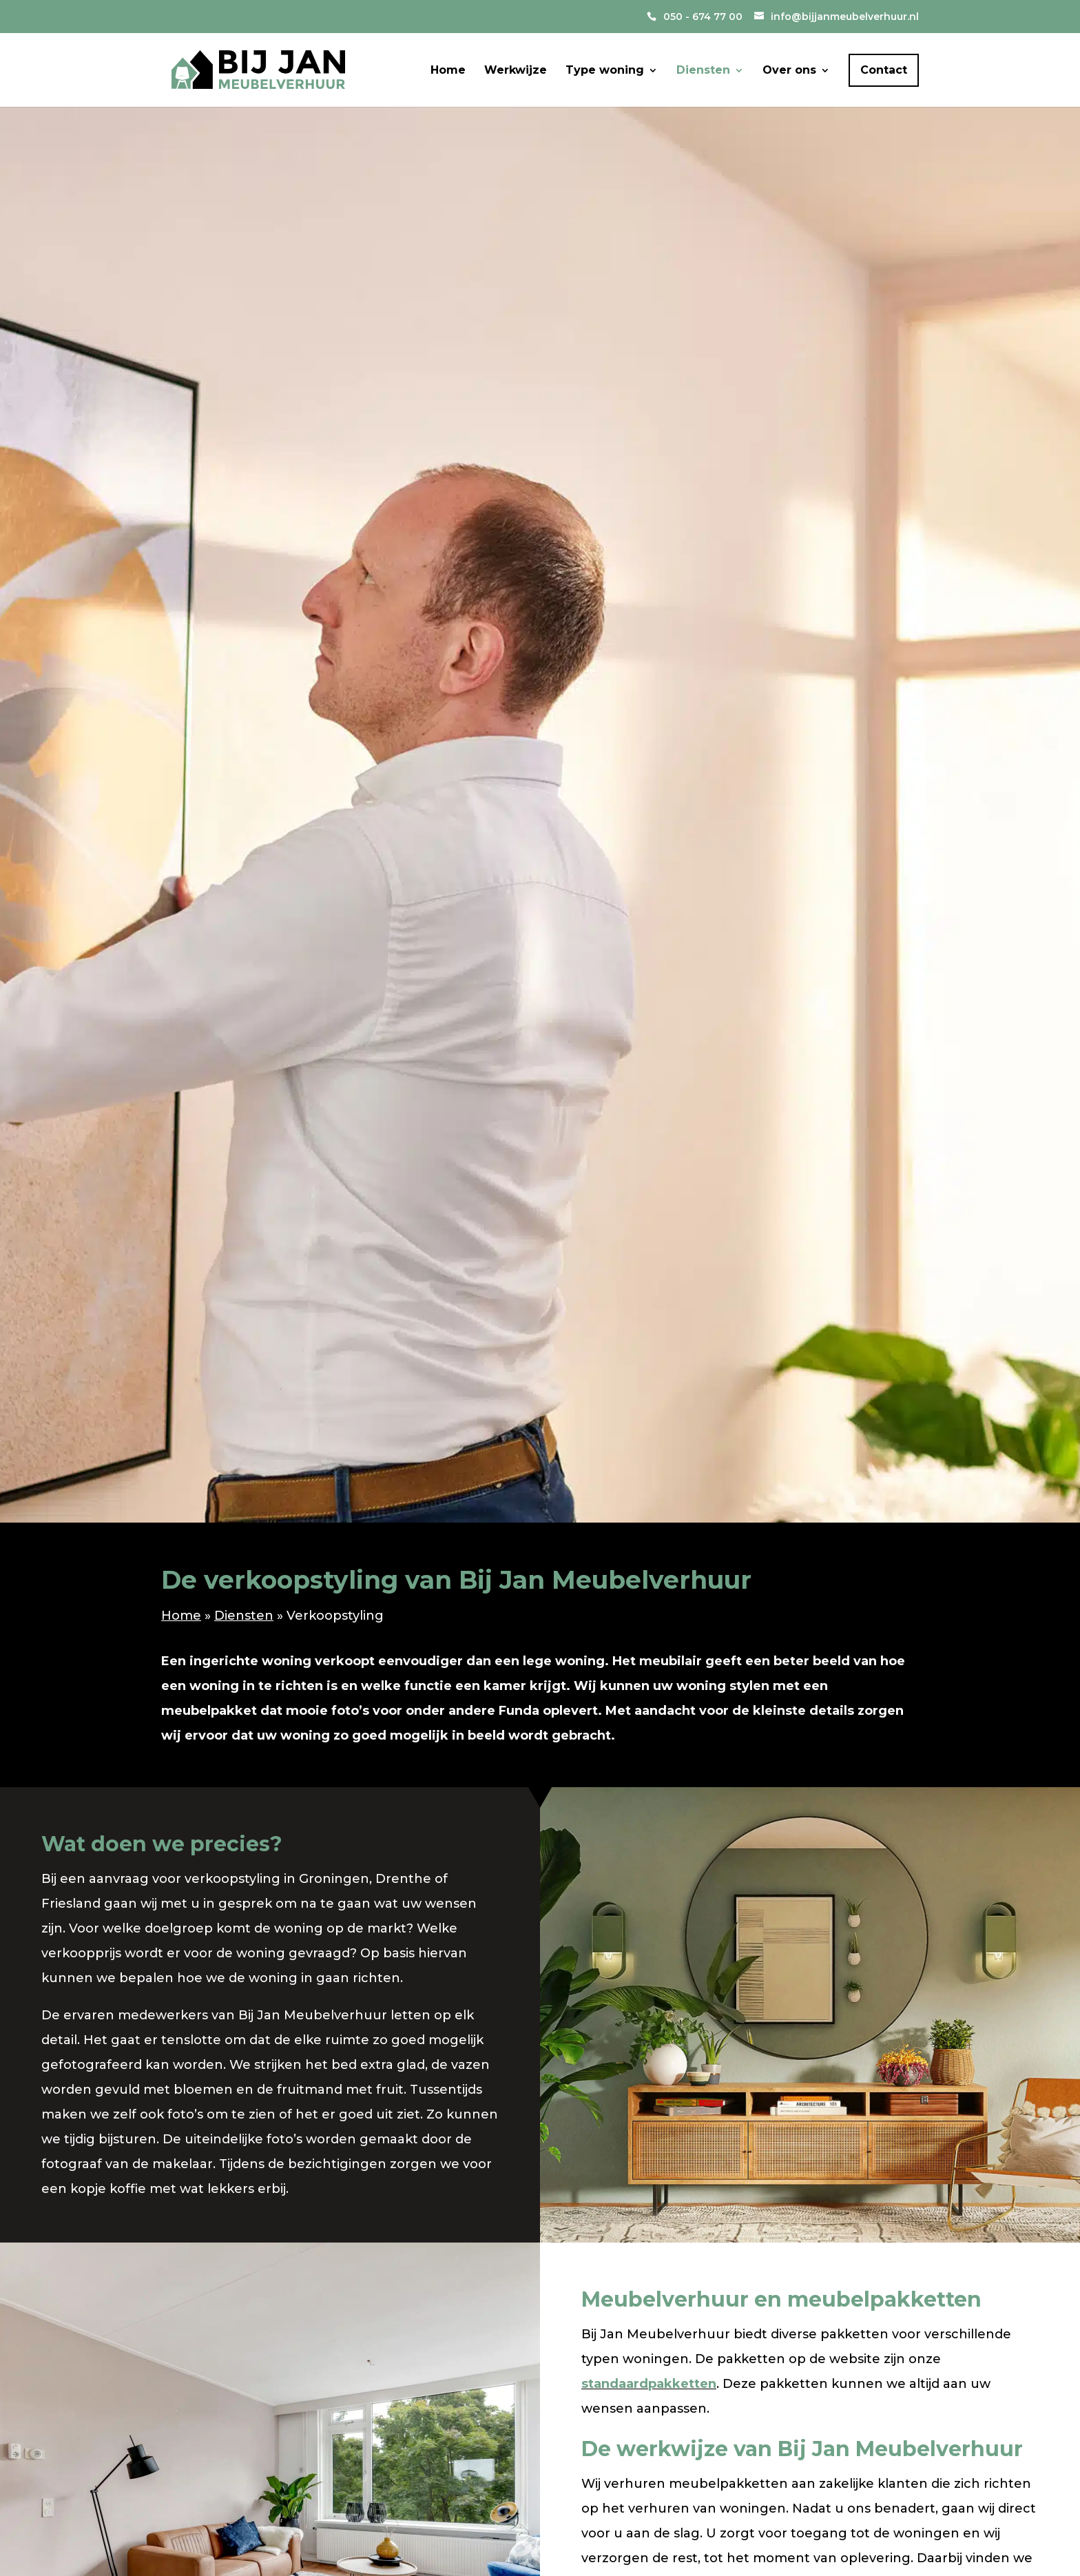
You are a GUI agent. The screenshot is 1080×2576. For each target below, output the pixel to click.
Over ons (789, 70)
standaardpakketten (648, 2383)
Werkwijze (515, 70)
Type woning (604, 70)
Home (448, 70)
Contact (883, 69)
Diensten (703, 70)
